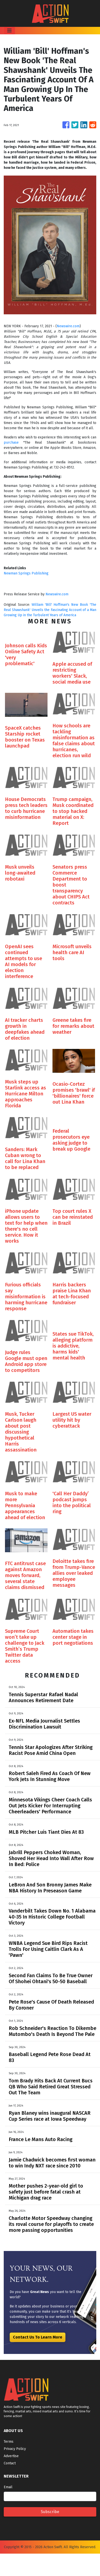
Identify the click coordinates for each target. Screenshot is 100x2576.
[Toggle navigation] (9, 30)
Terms (8, 2441)
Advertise (11, 2456)
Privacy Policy (15, 2449)
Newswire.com (68, 326)
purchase (11, 442)
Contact (10, 2463)
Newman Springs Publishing (26, 573)
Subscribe (50, 2511)
